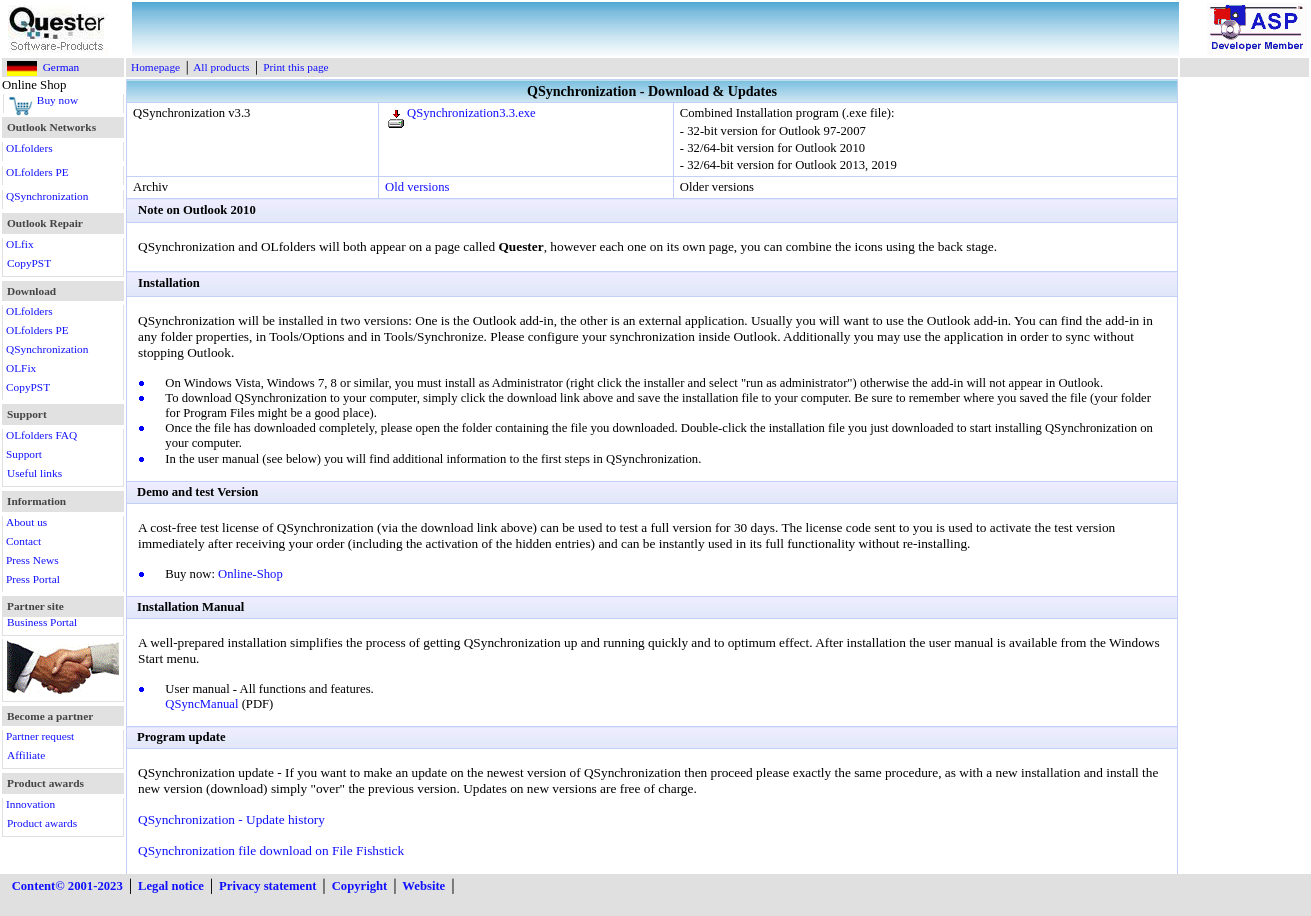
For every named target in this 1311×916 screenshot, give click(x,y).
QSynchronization (47, 196)
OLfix (20, 244)
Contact (23, 541)
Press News (32, 560)
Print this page (295, 67)
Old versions (417, 187)
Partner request (40, 736)
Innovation (30, 804)
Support (24, 454)
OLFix (21, 368)
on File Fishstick (359, 850)
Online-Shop (250, 574)
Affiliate (26, 755)
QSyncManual (201, 704)
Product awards (42, 823)
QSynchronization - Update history (231, 819)
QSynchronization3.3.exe (471, 113)
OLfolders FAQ (41, 435)
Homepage (155, 67)
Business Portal (42, 622)
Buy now (57, 100)
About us (26, 522)
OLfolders (29, 148)
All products (221, 67)
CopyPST (29, 263)
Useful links (34, 473)
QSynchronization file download (225, 850)
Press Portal (33, 579)
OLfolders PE (37, 172)
